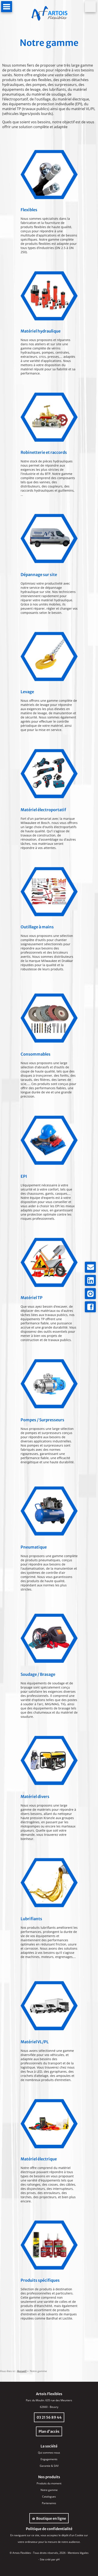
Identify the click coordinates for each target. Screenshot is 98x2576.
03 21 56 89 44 (49, 2417)
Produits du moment (49, 2483)
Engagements (49, 2459)
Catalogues (49, 2496)
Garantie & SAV (49, 2466)
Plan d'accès (49, 2431)
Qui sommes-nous (49, 2452)
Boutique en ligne (49, 2518)
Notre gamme (49, 2490)
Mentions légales (78, 2553)
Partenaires (49, 2503)
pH (58, 2559)
